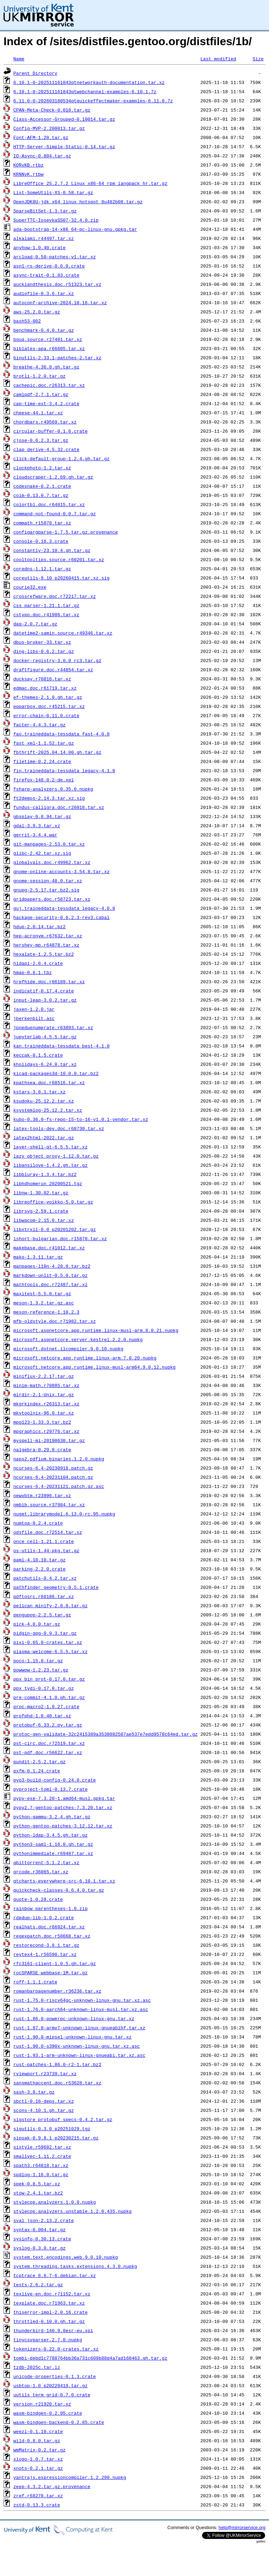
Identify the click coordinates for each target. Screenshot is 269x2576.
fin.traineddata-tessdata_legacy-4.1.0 (64, 770)
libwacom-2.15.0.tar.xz (43, 1220)
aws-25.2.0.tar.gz (36, 311)
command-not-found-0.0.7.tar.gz (54, 513)
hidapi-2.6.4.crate (38, 963)
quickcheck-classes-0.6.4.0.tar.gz (58, 1890)
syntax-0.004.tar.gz (39, 2229)
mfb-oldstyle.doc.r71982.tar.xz (54, 1321)
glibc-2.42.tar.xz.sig (42, 853)
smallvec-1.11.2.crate (42, 2156)
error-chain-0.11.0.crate (46, 715)
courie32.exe (30, 587)
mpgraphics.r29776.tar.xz (46, 1431)
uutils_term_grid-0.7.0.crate (51, 2394)
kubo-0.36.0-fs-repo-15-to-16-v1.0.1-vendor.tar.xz (80, 1119)
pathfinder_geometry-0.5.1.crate (56, 1587)
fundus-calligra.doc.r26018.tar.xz (58, 807)
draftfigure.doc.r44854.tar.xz (53, 669)
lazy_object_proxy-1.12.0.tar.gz (56, 1156)
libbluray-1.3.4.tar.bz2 (45, 1174)
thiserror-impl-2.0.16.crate (50, 2312)
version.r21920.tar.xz (42, 2404)
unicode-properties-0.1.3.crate (54, 2376)
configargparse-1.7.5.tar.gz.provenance (65, 532)
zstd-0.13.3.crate (36, 2505)
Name (18, 58)
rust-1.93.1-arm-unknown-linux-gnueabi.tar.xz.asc (79, 2055)
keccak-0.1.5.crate (38, 1055)
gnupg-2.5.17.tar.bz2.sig (46, 890)
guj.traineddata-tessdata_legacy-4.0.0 (64, 908)
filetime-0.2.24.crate (42, 761)
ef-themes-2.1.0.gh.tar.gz (47, 697)
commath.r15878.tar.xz (42, 523)
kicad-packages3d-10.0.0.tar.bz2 (56, 1073)
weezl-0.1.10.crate (38, 2431)
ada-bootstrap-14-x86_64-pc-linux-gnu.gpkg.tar (75, 229)
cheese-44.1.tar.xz (38, 412)
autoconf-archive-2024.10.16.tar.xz (60, 302)
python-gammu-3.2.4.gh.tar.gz (51, 1816)
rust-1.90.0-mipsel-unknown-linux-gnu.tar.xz (72, 2037)
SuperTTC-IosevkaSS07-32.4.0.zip (56, 220)
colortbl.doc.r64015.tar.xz (49, 504)
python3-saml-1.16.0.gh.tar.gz (53, 1844)
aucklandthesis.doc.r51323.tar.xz (57, 284)
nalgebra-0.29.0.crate (42, 1449)
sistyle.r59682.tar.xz (42, 2147)
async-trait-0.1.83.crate (46, 275)
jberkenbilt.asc (34, 1018)
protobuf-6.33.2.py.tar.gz (47, 1725)
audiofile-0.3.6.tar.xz (43, 293)
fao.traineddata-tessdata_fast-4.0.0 (61, 734)
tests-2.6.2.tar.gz (38, 2284)
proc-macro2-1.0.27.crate (46, 1706)
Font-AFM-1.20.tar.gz (40, 137)
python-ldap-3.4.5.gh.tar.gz (50, 1835)
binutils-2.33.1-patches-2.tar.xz (57, 357)
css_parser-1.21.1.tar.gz (46, 605)
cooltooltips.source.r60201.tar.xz (58, 559)
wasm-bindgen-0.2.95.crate (47, 2413)
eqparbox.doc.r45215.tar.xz (49, 706)
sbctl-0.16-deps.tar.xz (43, 2101)
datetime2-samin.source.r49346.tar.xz (62, 633)
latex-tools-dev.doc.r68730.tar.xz (58, 1128)
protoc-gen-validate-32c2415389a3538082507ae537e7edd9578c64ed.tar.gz (105, 1734)
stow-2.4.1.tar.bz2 (38, 2193)
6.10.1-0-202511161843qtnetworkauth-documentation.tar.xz (89, 82)
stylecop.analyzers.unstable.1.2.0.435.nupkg (72, 2211)
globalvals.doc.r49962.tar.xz (51, 862)
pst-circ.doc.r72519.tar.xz (49, 1743)
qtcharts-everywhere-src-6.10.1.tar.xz (64, 1881)
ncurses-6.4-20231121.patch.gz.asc (58, 1486)
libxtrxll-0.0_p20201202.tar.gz (54, 1229)
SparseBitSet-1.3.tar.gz (45, 211)
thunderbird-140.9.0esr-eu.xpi (53, 2330)
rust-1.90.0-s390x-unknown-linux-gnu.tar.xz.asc (76, 2046)
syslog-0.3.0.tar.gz (39, 2248)
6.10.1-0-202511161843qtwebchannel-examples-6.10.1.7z (85, 91)
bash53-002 (27, 321)
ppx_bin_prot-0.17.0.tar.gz (49, 1679)
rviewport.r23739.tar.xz (45, 2073)
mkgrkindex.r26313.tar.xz (46, 1403)
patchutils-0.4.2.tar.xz (45, 1578)
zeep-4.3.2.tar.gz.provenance (51, 2486)
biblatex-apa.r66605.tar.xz (49, 348)
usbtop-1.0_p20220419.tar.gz (50, 2385)
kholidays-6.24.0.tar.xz (45, 1064)
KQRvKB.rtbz (28, 165)
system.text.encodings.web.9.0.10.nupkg (65, 2257)
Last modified (218, 58)
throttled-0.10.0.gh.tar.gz (49, 2321)
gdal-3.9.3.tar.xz (36, 825)
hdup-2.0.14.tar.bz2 (39, 926)
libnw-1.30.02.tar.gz (40, 1192)
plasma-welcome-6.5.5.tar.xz (50, 1651)
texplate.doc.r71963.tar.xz (49, 2303)
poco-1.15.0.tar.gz (38, 1660)
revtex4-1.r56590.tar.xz (45, 1954)
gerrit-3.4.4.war (35, 834)
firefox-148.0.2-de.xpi (43, 779)
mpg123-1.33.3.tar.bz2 (42, 1422)
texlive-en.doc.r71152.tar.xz (51, 2293)
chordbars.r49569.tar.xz (45, 422)
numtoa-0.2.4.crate (38, 1523)
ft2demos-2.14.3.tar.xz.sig (49, 798)
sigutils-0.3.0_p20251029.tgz (51, 2128)
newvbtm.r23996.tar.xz (42, 1495)
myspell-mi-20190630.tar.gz (49, 1440)
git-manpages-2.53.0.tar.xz (49, 844)
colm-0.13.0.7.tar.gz (40, 495)
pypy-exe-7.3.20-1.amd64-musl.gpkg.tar (64, 1798)
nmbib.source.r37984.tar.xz (49, 1504)
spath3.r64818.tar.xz (40, 2165)
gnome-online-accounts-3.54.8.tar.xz (61, 871)
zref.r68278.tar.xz (38, 2495)
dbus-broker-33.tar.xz (42, 642)
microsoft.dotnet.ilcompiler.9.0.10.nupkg (68, 1348)
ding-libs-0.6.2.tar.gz (43, 651)
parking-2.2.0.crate (39, 1569)
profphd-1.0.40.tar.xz (42, 1715)
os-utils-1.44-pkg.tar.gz (46, 1550)
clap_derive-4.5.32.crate (46, 449)
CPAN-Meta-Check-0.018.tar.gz (51, 110)
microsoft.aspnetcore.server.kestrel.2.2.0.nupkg (78, 1339)
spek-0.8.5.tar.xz (36, 2183)
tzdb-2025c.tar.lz (36, 2367)
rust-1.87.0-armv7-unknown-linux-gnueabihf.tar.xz (79, 2027)
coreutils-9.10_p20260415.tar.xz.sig (61, 578)
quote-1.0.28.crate (38, 1899)
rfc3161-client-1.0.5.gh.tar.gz (54, 1963)
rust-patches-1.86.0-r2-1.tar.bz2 (57, 2064)
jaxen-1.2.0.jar (34, 1009)
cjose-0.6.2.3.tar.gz (40, 440)
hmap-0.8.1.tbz (32, 972)
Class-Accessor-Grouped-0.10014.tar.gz (64, 119)
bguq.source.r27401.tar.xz (47, 339)
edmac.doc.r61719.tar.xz (45, 688)
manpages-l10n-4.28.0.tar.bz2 (51, 1266)
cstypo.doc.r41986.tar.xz (46, 614)
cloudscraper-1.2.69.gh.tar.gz (53, 477)
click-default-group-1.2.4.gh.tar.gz (61, 458)
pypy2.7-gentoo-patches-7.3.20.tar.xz (62, 1807)
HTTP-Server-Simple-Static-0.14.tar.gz (64, 146)
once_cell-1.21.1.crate (43, 1541)
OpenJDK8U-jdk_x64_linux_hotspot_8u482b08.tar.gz (78, 201)
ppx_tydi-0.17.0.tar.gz (43, 1688)
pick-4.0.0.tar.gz (36, 1624)
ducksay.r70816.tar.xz (42, 678)
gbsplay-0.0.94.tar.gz (42, 816)
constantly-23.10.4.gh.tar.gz (51, 550)
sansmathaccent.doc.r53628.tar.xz (57, 2082)
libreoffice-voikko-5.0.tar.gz (53, 1202)
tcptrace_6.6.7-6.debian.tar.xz (54, 2275)
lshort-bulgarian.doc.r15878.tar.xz (60, 1238)
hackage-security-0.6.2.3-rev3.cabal (61, 917)
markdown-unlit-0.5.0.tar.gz (50, 1275)
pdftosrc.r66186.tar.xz (43, 1596)
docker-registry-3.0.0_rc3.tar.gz (57, 660)
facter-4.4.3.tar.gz (39, 724)
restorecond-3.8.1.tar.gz (46, 1945)
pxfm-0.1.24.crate (36, 1770)
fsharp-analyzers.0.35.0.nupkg (53, 789)
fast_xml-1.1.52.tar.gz (43, 743)
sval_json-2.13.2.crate (43, 2220)
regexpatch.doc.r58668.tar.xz (51, 1936)
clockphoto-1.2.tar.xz (42, 467)
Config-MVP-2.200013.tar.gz (49, 128)
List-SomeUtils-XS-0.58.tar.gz (53, 192)
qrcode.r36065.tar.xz (40, 1871)
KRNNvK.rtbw (28, 174)
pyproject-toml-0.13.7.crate (50, 1789)
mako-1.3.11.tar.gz (38, 1257)
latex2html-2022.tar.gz (43, 1137)
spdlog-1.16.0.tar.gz (40, 2174)
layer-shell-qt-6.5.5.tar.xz (50, 1146)
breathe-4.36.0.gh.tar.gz (46, 367)
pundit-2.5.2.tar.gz (39, 1761)
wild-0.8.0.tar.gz (36, 2440)
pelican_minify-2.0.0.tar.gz (50, 1605)
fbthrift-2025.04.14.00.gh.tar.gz (57, 752)
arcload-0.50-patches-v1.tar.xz (54, 256)
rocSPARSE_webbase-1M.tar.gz (50, 1972)
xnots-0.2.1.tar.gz (38, 2468)
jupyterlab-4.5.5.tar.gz (45, 1036)
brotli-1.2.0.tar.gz (39, 376)
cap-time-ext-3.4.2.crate (46, 403)
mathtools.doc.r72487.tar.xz (50, 1284)
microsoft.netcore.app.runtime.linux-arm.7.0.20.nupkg (85, 1358)
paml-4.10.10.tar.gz (39, 1559)
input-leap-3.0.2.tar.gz (45, 1000)
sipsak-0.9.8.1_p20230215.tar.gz (56, 2137)
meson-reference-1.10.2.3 (46, 1312)
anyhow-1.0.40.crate (39, 247)
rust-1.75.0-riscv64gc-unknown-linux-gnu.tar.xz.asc (82, 2000)
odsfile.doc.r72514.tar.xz (47, 1532)
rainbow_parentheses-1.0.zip (50, 1908)
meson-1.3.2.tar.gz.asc (43, 1302)
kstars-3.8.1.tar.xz (39, 1091)
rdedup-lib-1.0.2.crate (43, 1917)
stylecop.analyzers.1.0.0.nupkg (54, 2202)
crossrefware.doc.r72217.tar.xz (54, 596)
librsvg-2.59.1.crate (40, 1211)
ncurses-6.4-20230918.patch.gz (53, 1468)
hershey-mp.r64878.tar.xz (46, 945)
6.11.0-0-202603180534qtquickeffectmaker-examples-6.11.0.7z (93, 100)
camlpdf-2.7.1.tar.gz (40, 394)
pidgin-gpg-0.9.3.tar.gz (45, 1633)
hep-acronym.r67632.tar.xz (47, 935)
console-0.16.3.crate (40, 541)
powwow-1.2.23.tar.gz (40, 1670)
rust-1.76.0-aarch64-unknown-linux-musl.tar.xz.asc (80, 2009)
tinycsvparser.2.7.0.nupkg (47, 2339)
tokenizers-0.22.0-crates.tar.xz (56, 2349)
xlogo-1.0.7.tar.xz (38, 2459)
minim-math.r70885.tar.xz (46, 1385)
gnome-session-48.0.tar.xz (47, 880)
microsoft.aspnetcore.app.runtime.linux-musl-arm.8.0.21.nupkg (95, 1330)
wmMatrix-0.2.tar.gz (39, 2449)
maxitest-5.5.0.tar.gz (42, 1293)
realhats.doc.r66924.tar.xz (49, 1926)
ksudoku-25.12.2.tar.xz (43, 1101)
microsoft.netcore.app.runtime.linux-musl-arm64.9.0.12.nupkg (94, 1367)
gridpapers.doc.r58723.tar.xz (51, 899)
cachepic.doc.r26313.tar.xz (49, 385)
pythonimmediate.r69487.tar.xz (53, 1853)
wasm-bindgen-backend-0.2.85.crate (58, 2422)
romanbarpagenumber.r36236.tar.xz (57, 1991)
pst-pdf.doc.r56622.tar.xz (47, 1752)
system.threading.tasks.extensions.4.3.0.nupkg (75, 2266)
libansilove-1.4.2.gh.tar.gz (50, 1165)
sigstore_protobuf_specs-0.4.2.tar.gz (62, 2119)
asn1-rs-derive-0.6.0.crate (49, 266)
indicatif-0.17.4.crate (43, 990)
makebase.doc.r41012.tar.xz (49, 1247)
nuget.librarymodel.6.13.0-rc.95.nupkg (64, 1514)
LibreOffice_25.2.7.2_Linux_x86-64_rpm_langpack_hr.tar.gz (90, 183)
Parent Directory (35, 73)
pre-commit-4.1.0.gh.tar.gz (49, 1697)
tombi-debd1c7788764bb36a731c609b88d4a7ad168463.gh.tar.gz (90, 2358)
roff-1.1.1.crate (35, 1981)
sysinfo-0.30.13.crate (42, 2238)
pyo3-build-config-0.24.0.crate (54, 1780)
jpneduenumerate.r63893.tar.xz (53, 1027)
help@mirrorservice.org (242, 2527)
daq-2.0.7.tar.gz (35, 623)
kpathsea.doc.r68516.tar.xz (49, 1082)
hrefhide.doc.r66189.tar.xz (49, 981)
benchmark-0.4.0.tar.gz (43, 330)
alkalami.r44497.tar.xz (43, 238)
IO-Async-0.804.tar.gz (42, 155)
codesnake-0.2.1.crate (42, 486)
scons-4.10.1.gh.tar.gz (43, 2110)
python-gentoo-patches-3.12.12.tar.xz (62, 1826)
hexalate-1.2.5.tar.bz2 (43, 954)
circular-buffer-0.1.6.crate (50, 431)
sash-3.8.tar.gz (34, 2092)
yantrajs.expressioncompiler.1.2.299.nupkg (69, 2477)
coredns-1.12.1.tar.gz (42, 568)
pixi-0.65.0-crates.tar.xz (47, 1642)
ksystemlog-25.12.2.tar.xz (47, 1110)
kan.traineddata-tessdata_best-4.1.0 (61, 1046)
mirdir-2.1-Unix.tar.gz (43, 1394)
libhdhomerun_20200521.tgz (47, 1183)
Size (257, 58)
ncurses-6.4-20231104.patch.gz (53, 1477)
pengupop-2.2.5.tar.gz (42, 1614)
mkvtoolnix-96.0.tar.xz (43, 1413)
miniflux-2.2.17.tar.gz (43, 1376)
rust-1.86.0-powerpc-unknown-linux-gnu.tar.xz (73, 2018)
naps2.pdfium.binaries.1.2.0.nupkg (58, 1458)
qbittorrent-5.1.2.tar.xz (46, 1862)
